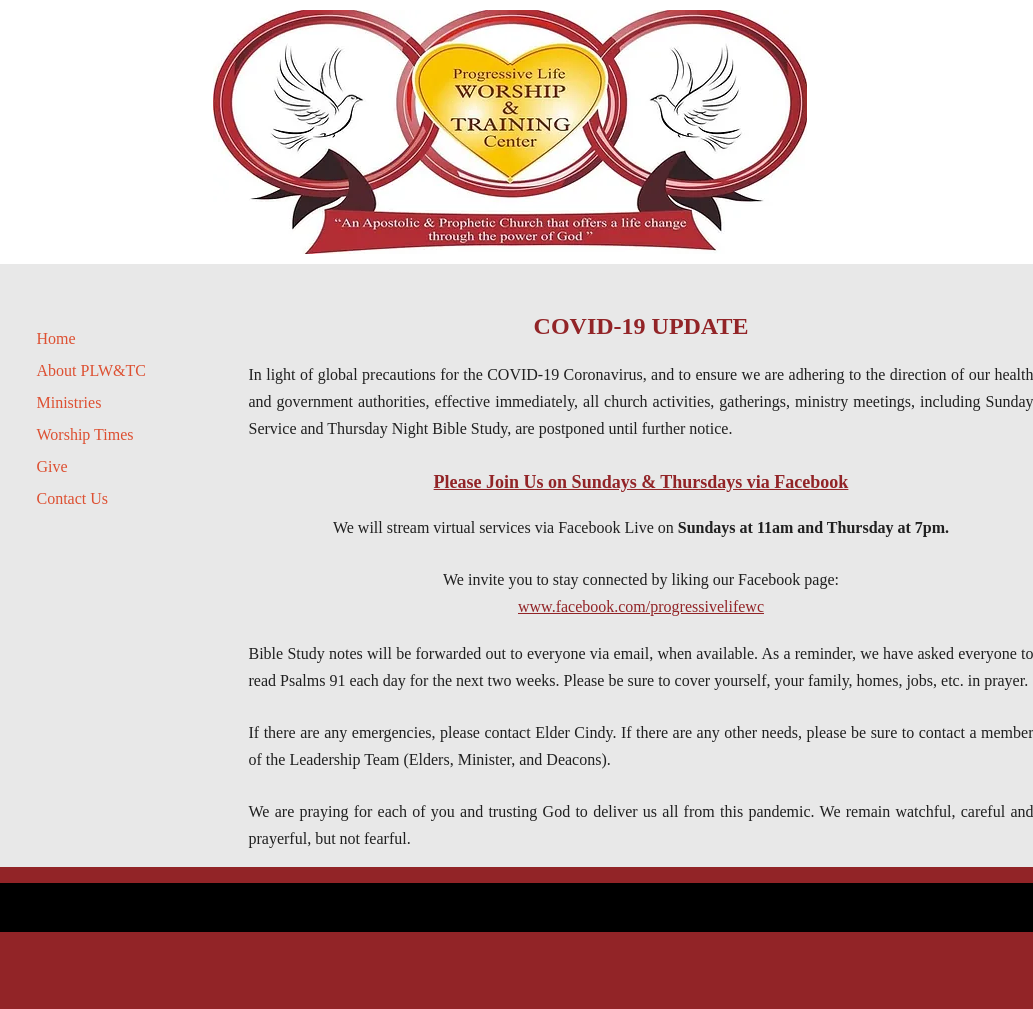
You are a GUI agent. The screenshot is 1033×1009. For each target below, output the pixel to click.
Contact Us (73, 498)
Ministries (69, 402)
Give (52, 466)
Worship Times (85, 434)
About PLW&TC (91, 370)
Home (56, 338)
